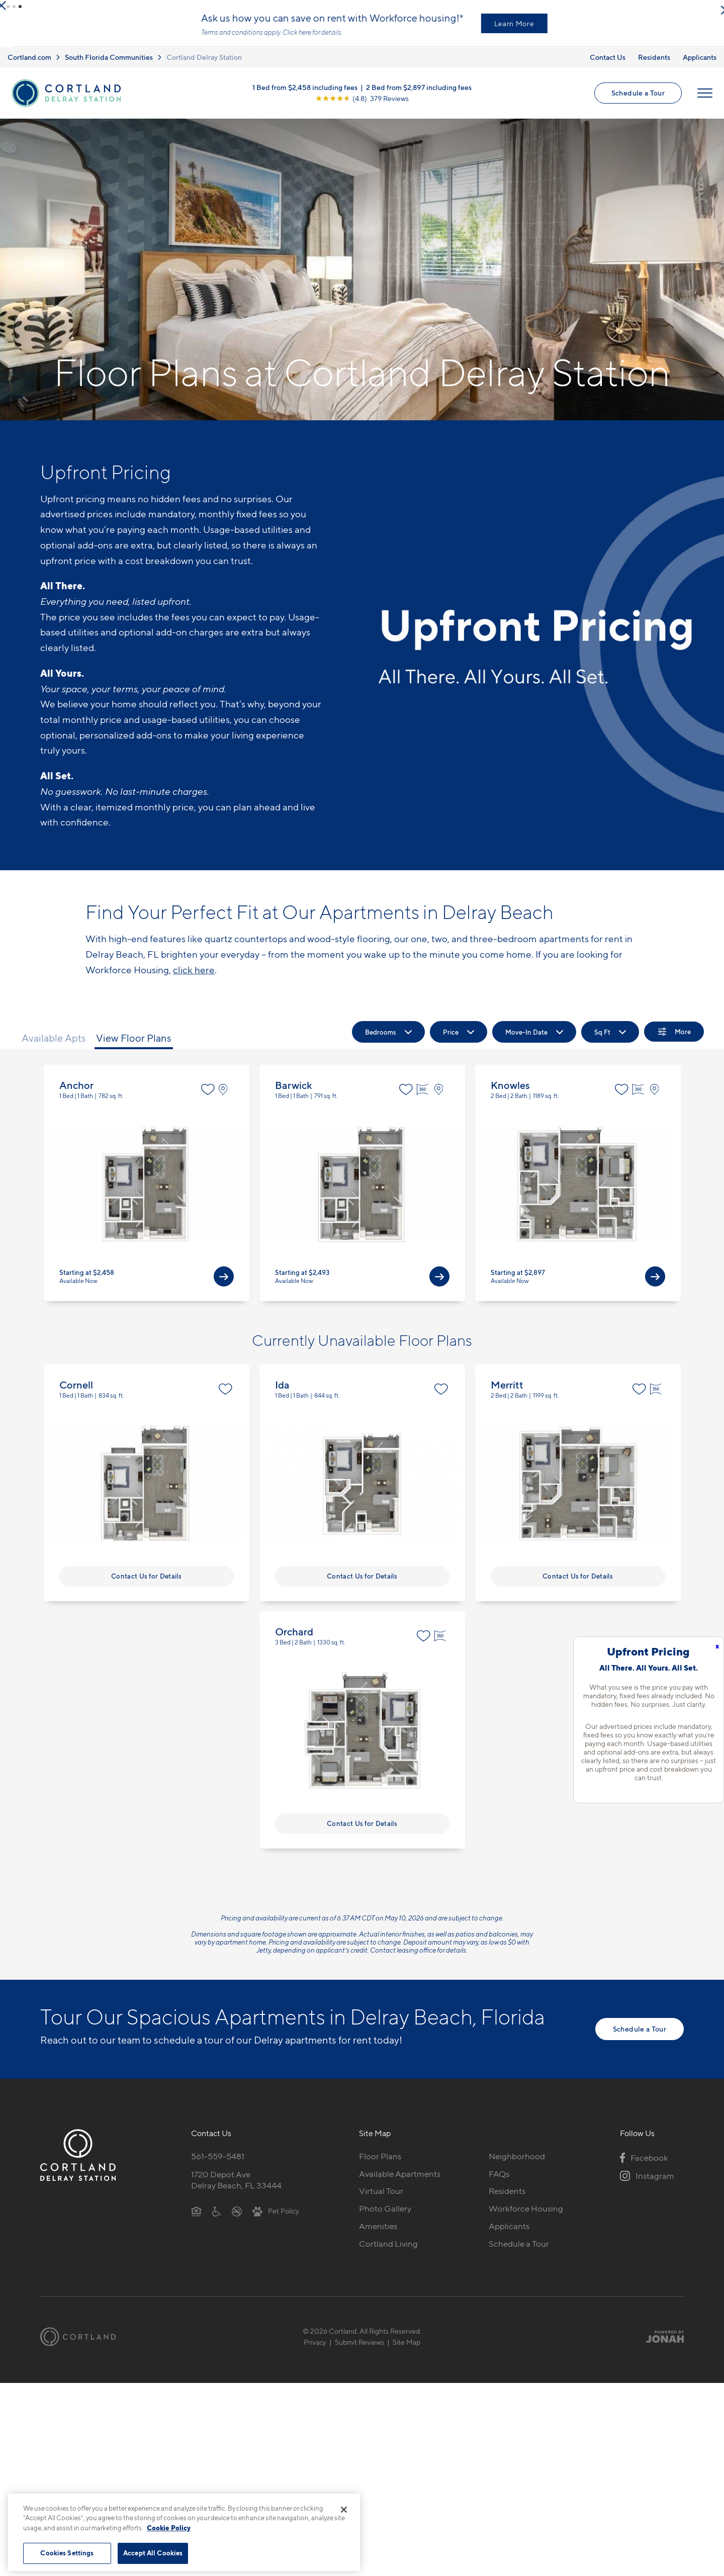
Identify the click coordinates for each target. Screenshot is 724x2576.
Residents (654, 65)
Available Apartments (399, 2182)
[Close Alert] (713, 9)
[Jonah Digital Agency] (660, 2345)
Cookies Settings (67, 2553)
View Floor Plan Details (146, 1191)
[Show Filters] (674, 1040)
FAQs (499, 2182)
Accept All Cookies (153, 2553)
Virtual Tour (381, 2199)
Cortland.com (29, 65)
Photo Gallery (385, 2217)
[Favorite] (208, 1097)
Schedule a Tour (638, 101)
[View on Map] (225, 1097)
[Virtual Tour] (423, 1097)
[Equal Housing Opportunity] (196, 2218)
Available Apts (54, 1046)
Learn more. (172, 40)
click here (194, 978)
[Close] (344, 2510)
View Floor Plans (133, 1046)
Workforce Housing (526, 2217)
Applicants (699, 65)
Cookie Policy (169, 2528)
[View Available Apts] (224, 1284)
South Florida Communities (109, 65)
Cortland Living (388, 2252)
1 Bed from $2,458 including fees (304, 95)
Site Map (406, 2350)
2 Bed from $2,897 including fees (419, 95)
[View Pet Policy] (275, 2218)
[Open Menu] (704, 101)
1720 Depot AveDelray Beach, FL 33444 (236, 2188)
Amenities (378, 2234)
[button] (8, 6)
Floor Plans (380, 2164)
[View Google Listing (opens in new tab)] (362, 106)
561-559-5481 (217, 2164)
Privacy (315, 2350)
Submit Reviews (359, 2350)
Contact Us (607, 65)
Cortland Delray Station (204, 65)
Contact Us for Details (146, 1584)
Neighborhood (517, 2164)
